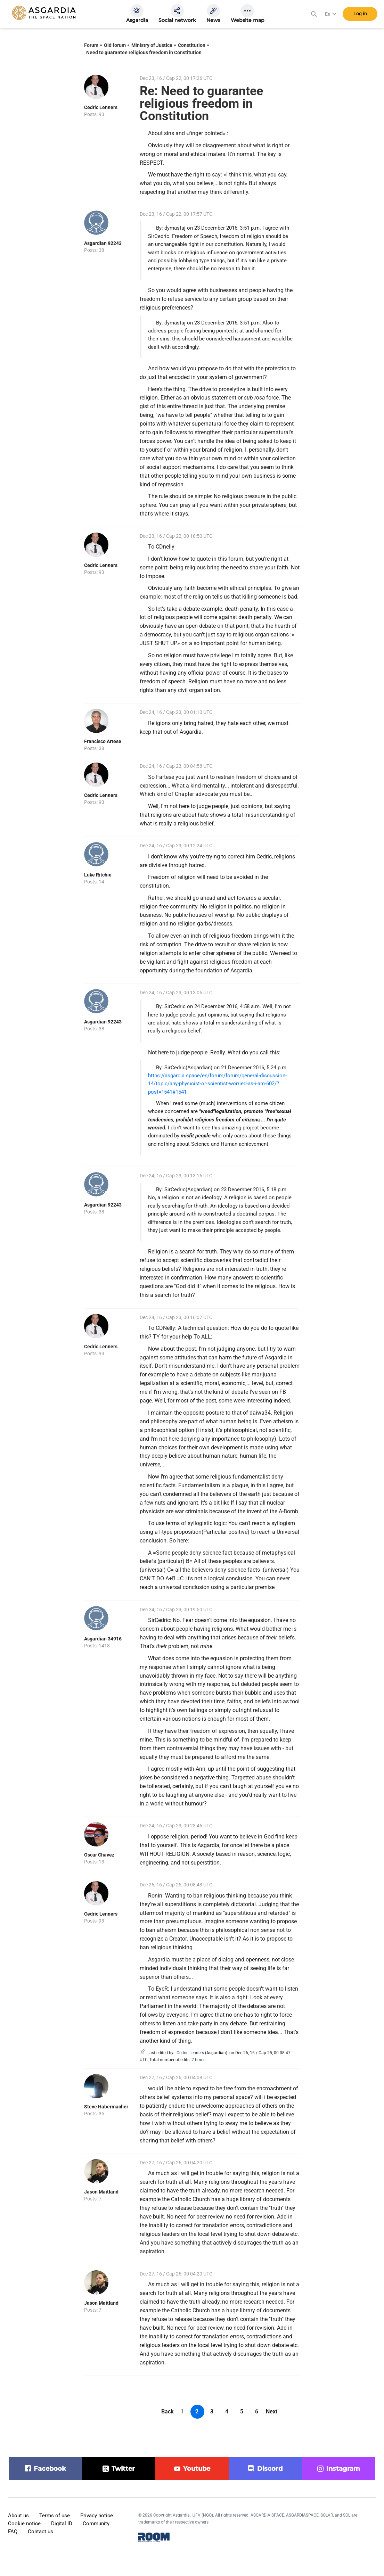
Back (167, 2411)
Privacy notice (96, 2515)
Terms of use (54, 2515)
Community (96, 2523)
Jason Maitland (101, 2192)
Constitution (191, 45)
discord (270, 2468)
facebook (50, 2468)
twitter (123, 2468)
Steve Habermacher (106, 2106)
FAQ (12, 2531)
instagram (343, 2468)
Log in (360, 13)
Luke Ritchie (98, 875)
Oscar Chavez (99, 1855)
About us (18, 2515)
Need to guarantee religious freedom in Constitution (144, 52)
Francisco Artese (102, 741)
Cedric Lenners (100, 107)
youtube (196, 2468)
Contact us (40, 2531)
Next (271, 2411)
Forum (91, 45)
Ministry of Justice (151, 45)
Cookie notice (24, 2523)
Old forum (115, 45)
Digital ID (61, 2523)
